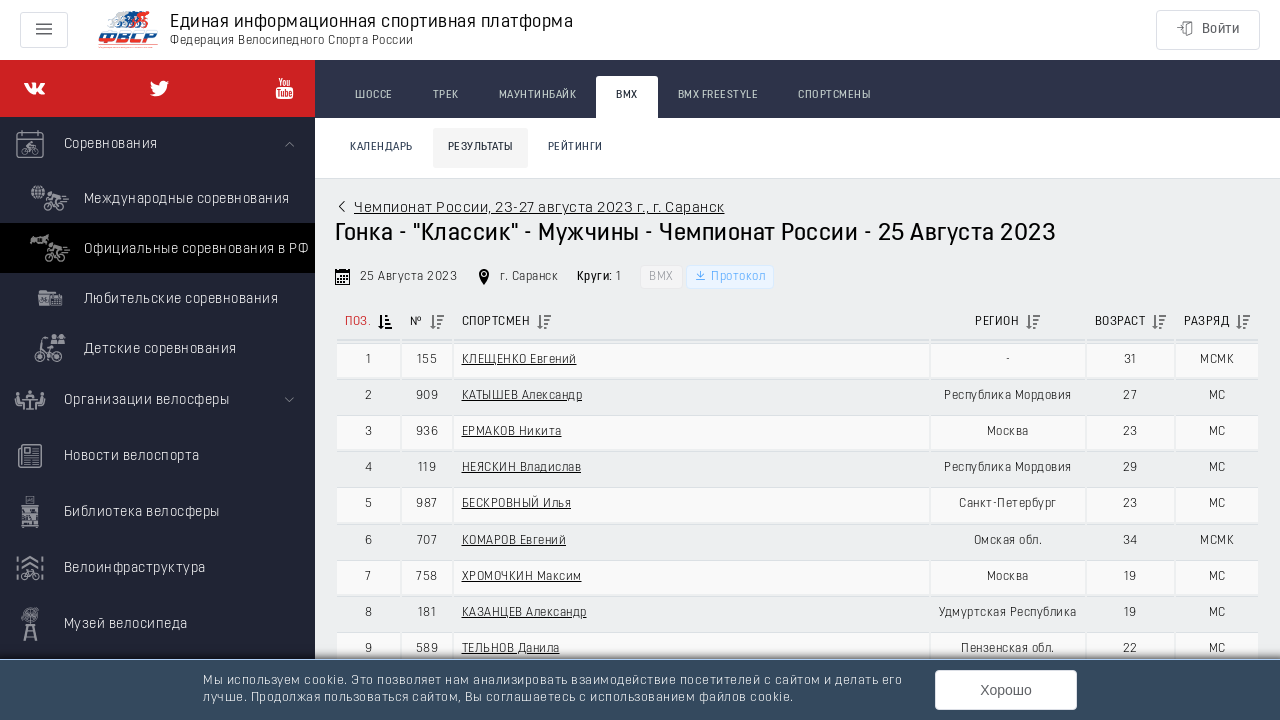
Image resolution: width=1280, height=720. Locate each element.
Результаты (480, 147)
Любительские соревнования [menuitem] (151, 298)
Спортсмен (496, 322)
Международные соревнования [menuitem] (157, 198)
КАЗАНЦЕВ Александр (524, 613)
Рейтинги (575, 147)
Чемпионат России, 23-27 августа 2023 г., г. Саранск (539, 208)
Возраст (1120, 322)
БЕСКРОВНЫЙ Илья (517, 504)
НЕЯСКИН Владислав (522, 468)
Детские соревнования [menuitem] (131, 348)
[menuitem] (157, 245)
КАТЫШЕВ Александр (522, 396)
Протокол (730, 276)
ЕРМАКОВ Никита (512, 432)
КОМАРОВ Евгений (514, 541)
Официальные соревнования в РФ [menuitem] (166, 248)
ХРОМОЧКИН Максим (522, 577)
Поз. (358, 322)
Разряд (1206, 322)
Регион (997, 322)
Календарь (381, 147)
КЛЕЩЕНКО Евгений (519, 360)
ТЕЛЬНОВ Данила (511, 649)
